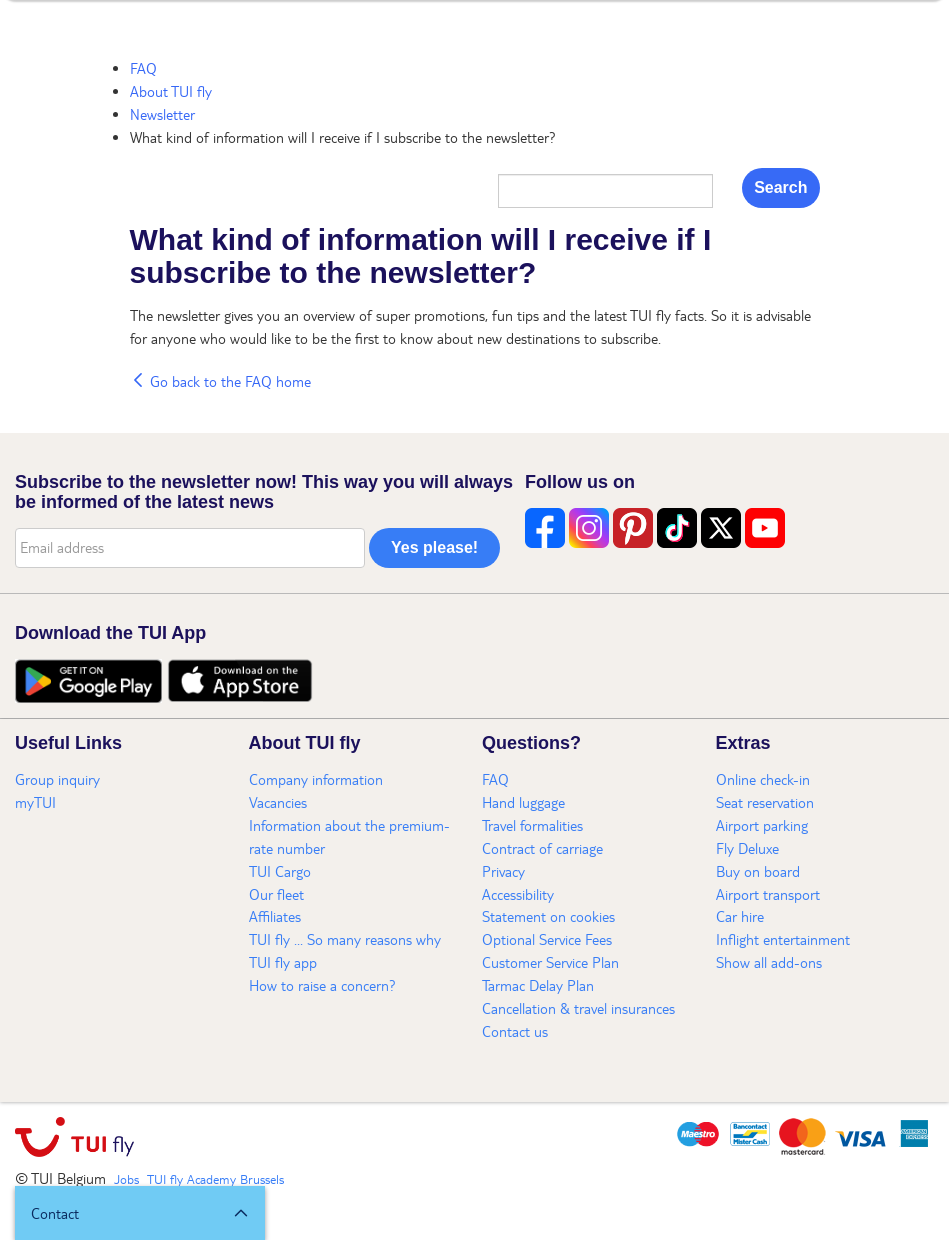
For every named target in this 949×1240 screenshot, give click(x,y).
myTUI (35, 802)
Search (780, 187)
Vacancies (278, 802)
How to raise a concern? (322, 985)
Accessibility (518, 894)
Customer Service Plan (550, 962)
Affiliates (275, 916)
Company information (316, 779)
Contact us (515, 1031)
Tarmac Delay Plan (538, 985)
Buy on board (758, 871)
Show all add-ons (769, 962)
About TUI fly (171, 91)
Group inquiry (57, 779)
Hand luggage (523, 802)
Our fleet (276, 894)
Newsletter (162, 114)
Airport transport (768, 894)
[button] (140, 1213)
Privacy (503, 871)
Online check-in (763, 779)
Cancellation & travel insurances (578, 1008)
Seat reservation (765, 802)
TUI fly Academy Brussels (215, 1179)
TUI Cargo (280, 871)
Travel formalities (532, 825)
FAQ (143, 68)
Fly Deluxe (747, 848)
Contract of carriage (542, 848)
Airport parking (762, 825)
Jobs (126, 1179)
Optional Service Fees (547, 939)
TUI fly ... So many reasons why (345, 939)
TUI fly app (283, 962)
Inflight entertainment (783, 939)
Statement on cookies (548, 916)
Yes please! (434, 547)
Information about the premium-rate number (349, 836)
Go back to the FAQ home (220, 381)
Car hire (740, 916)
